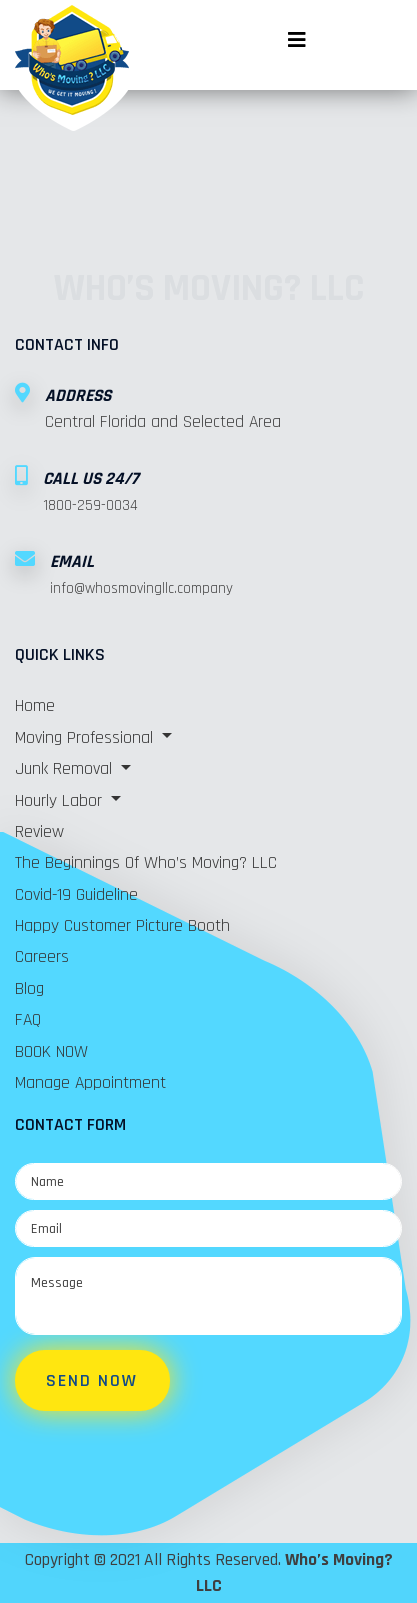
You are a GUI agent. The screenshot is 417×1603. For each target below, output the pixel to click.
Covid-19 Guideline (76, 895)
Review (39, 832)
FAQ (28, 1020)
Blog (29, 989)
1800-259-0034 (90, 505)
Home (35, 706)
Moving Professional (86, 738)
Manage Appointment (90, 1083)
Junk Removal (66, 769)
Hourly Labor (61, 801)
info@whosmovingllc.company (141, 588)
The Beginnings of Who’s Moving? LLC (146, 863)
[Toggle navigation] (297, 30)
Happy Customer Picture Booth (122, 926)
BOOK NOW (51, 1052)
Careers (42, 957)
